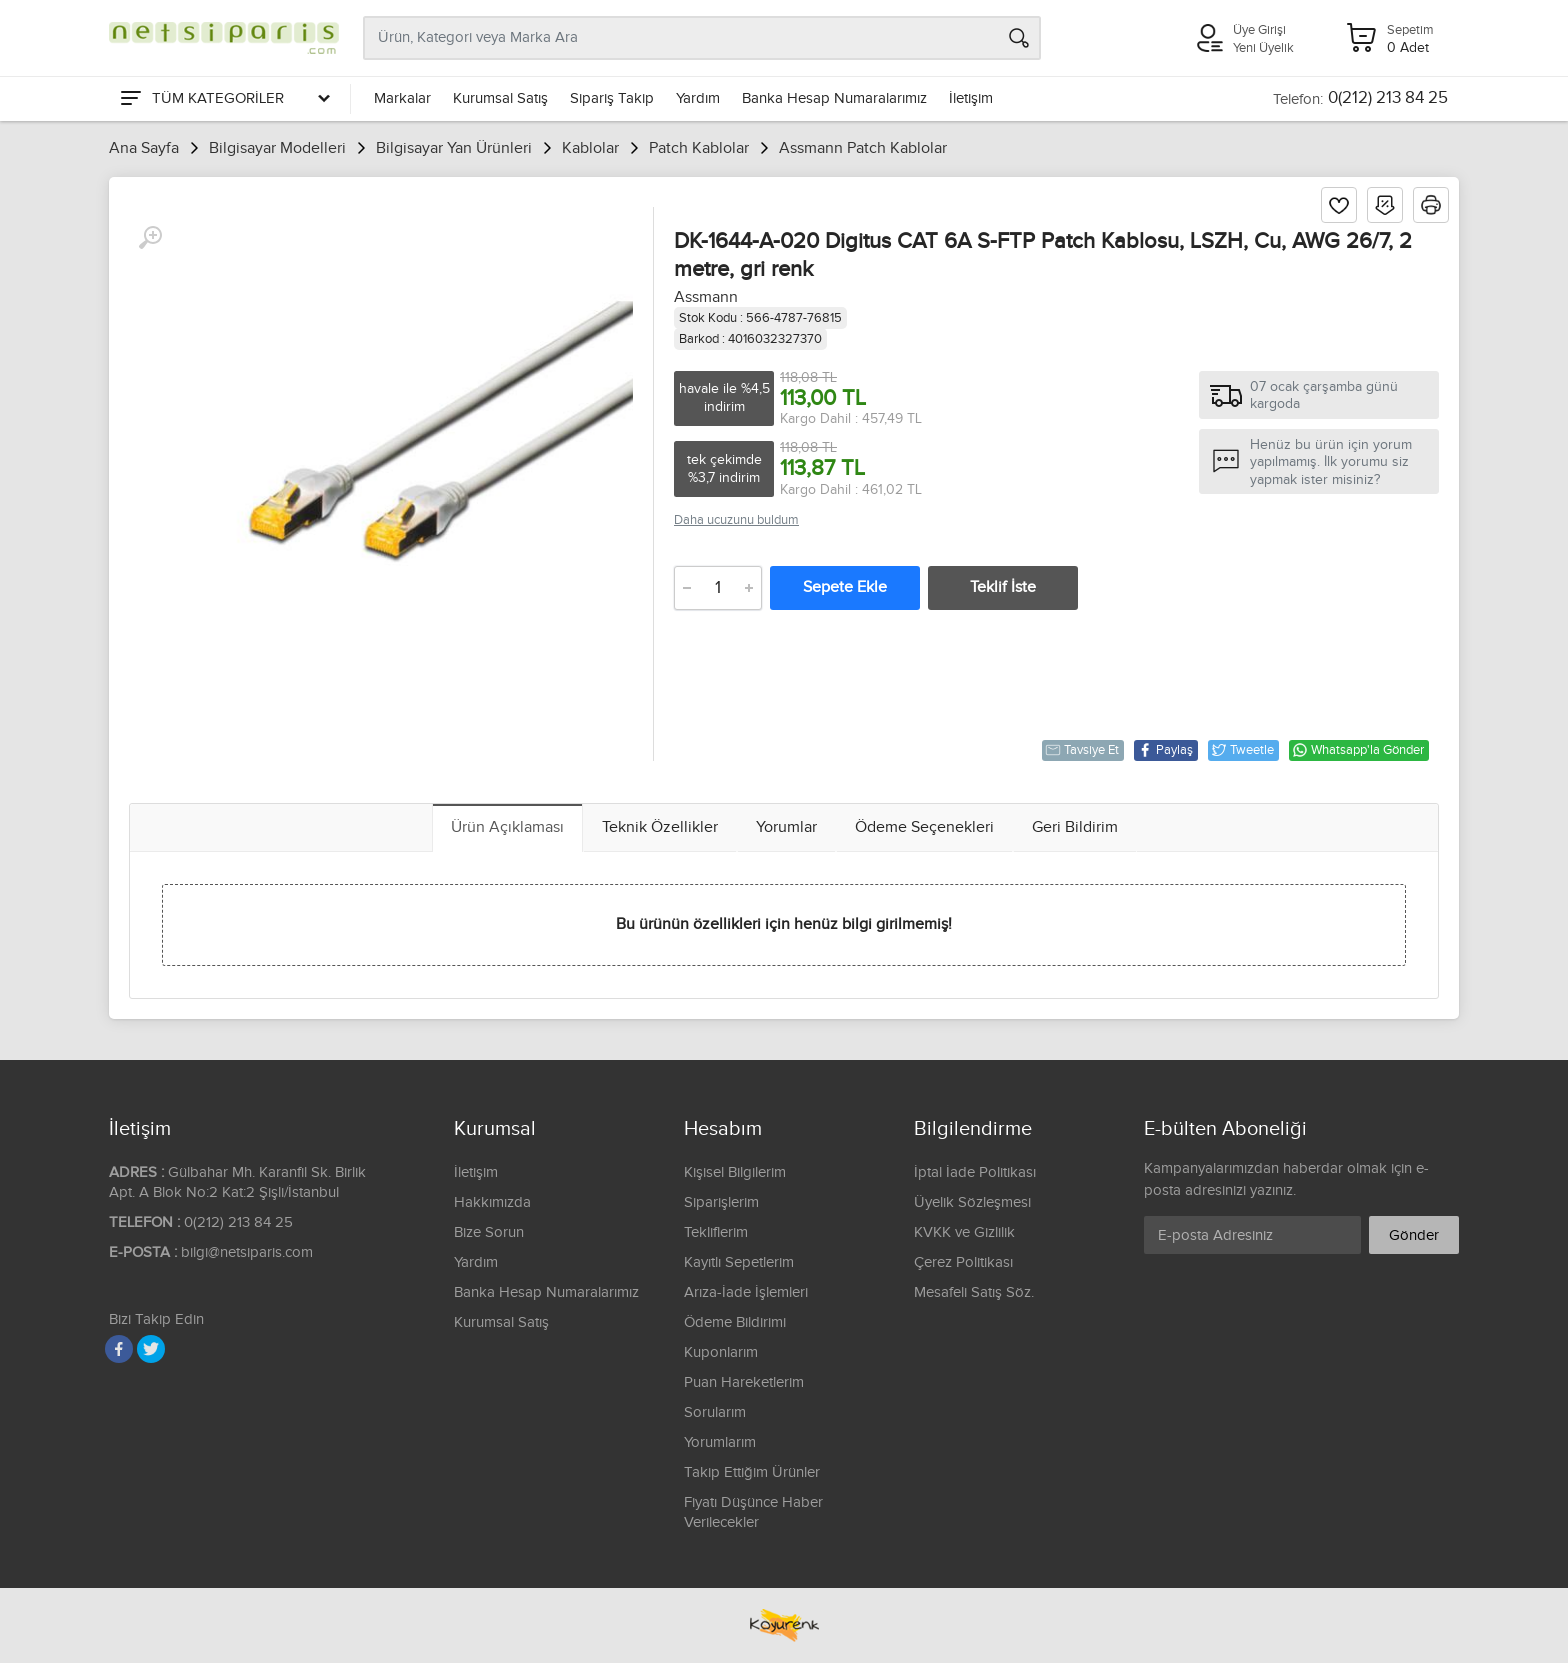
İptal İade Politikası (975, 1172)
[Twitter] (151, 1349)
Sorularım (715, 1412)
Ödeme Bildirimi (735, 1322)
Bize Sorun (489, 1232)
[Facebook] (119, 1349)
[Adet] (718, 588)
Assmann (706, 297)
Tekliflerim (716, 1232)
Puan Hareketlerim (744, 1382)
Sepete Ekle (845, 587)
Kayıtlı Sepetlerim (739, 1262)
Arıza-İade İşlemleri (746, 1292)
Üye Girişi (1259, 30)
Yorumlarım (720, 1442)
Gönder (1414, 1235)
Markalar (402, 98)
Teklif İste (1003, 587)
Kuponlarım (721, 1352)
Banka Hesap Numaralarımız (834, 98)
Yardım (698, 98)
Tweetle (1242, 750)
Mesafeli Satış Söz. (974, 1292)
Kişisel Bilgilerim (735, 1172)
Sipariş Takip (612, 98)
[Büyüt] (150, 238)
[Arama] (1019, 38)
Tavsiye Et (1082, 750)
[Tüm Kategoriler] (224, 99)
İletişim (971, 98)
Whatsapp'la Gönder (1358, 750)
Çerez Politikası (963, 1262)
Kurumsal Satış (500, 98)
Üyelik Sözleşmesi (972, 1202)
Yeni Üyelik (1263, 48)
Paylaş (1165, 750)
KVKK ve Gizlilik (964, 1232)
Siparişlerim (721, 1202)
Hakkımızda (492, 1202)
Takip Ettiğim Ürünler (752, 1472)
